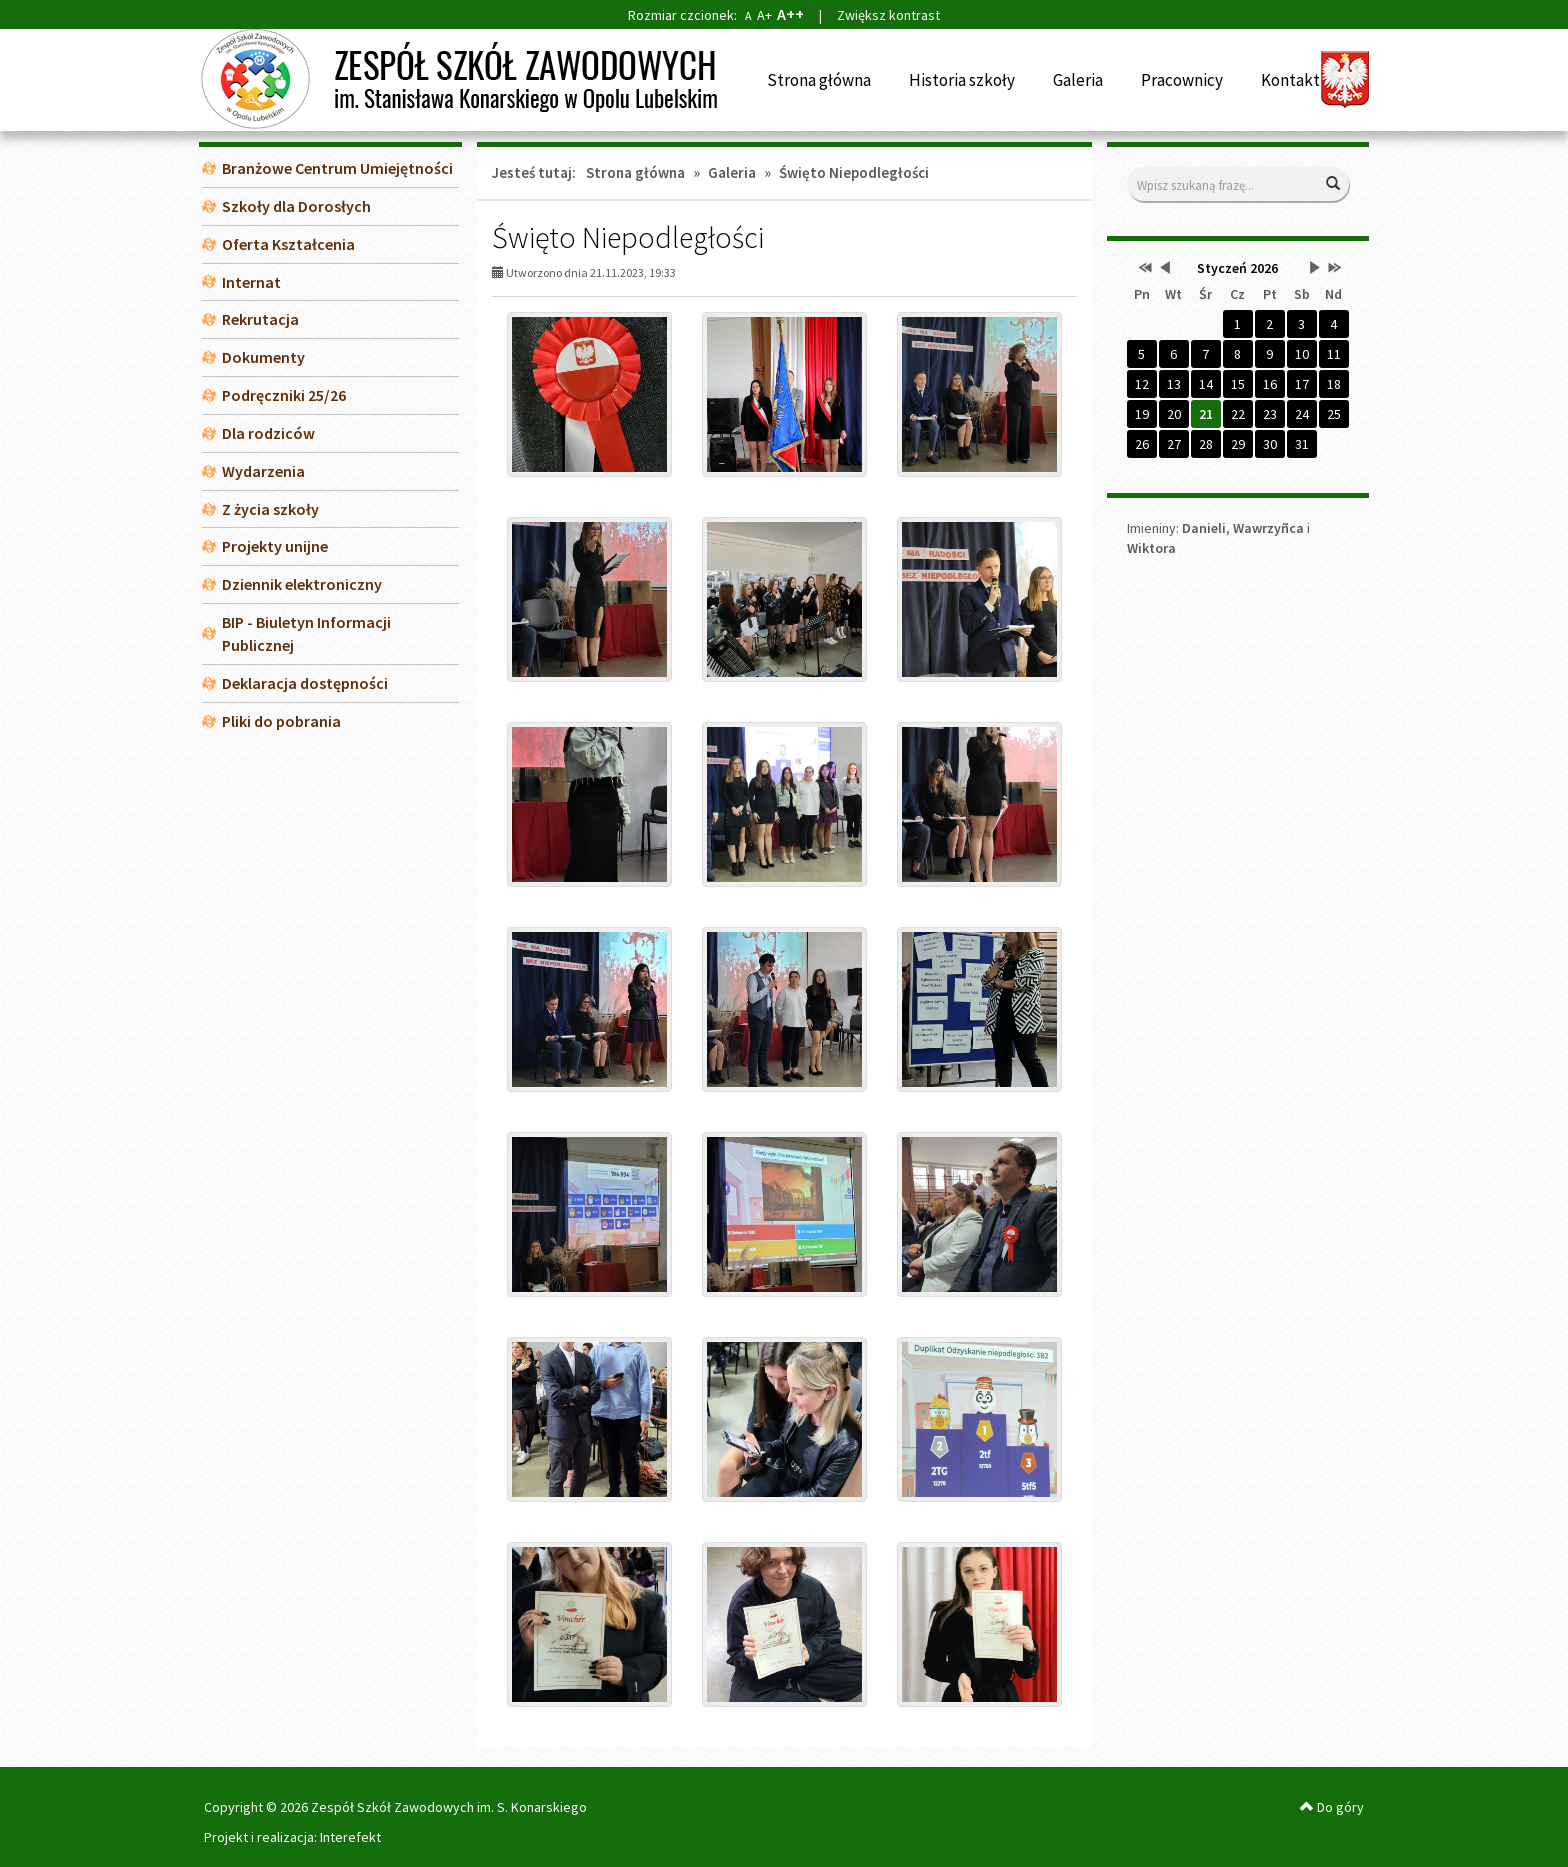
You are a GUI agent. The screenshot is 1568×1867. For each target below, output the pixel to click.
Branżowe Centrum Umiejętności (337, 168)
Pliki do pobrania (281, 721)
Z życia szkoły (270, 509)
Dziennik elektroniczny (302, 584)
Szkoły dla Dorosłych (296, 206)
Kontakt (1290, 80)
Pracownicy (1182, 80)
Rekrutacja (260, 319)
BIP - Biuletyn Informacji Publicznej (306, 633)
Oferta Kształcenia (288, 244)
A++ (790, 14)
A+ (764, 15)
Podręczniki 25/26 (284, 395)
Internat (251, 282)
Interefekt (350, 1837)
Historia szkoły (962, 80)
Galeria (1078, 80)
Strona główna (819, 80)
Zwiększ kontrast (888, 15)
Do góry (1332, 1807)
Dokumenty (263, 357)
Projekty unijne (275, 546)
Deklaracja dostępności (305, 683)
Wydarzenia (263, 471)
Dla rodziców (268, 433)
